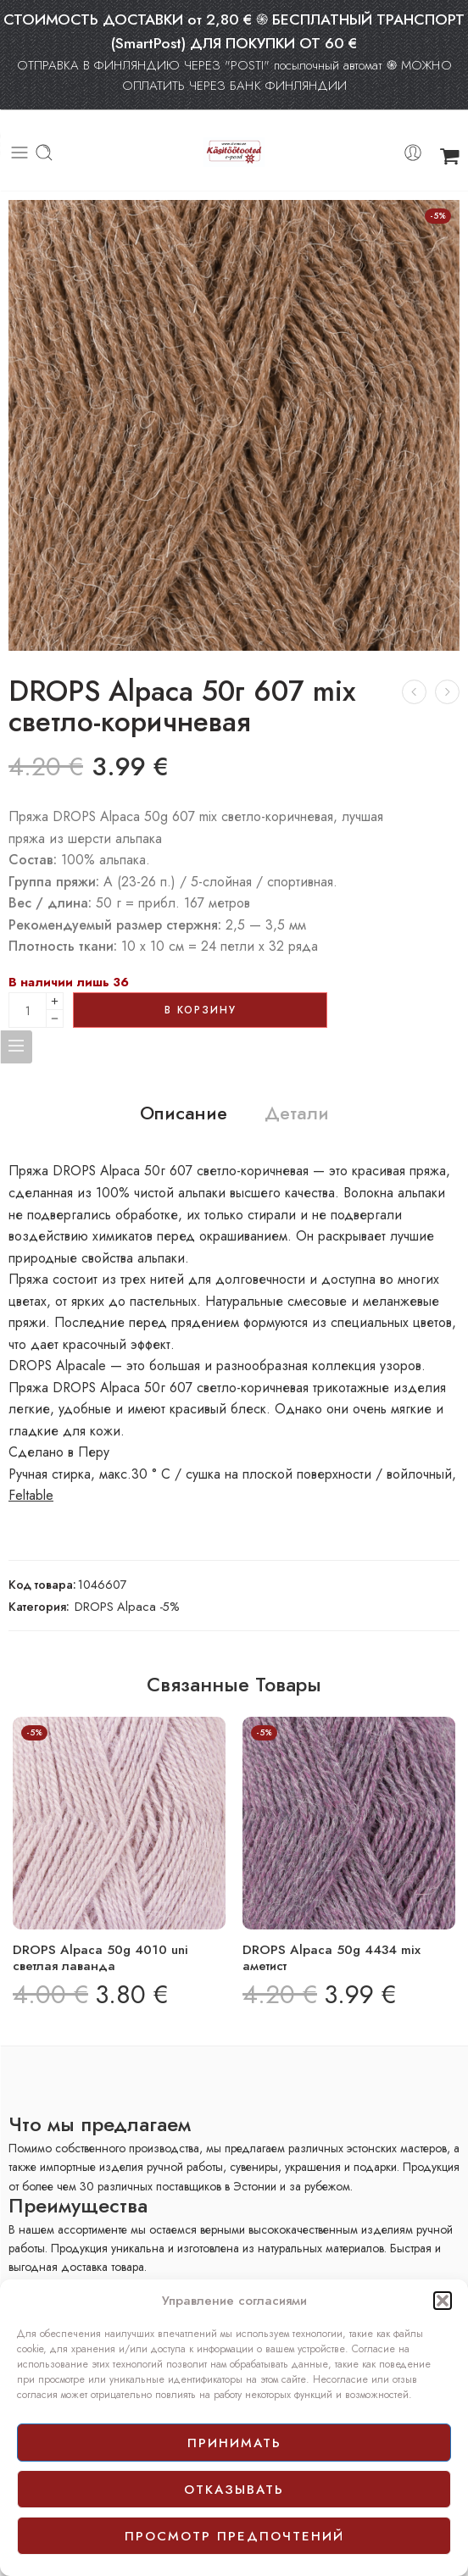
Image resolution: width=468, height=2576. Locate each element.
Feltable (30, 1495)
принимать (234, 2443)
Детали (297, 1113)
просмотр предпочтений (234, 2536)
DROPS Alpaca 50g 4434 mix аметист (331, 1958)
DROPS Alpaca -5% (127, 1606)
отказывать (234, 2489)
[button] (442, 2300)
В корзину (200, 1010)
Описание (183, 1113)
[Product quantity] (27, 1010)
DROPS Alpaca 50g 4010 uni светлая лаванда (100, 1958)
